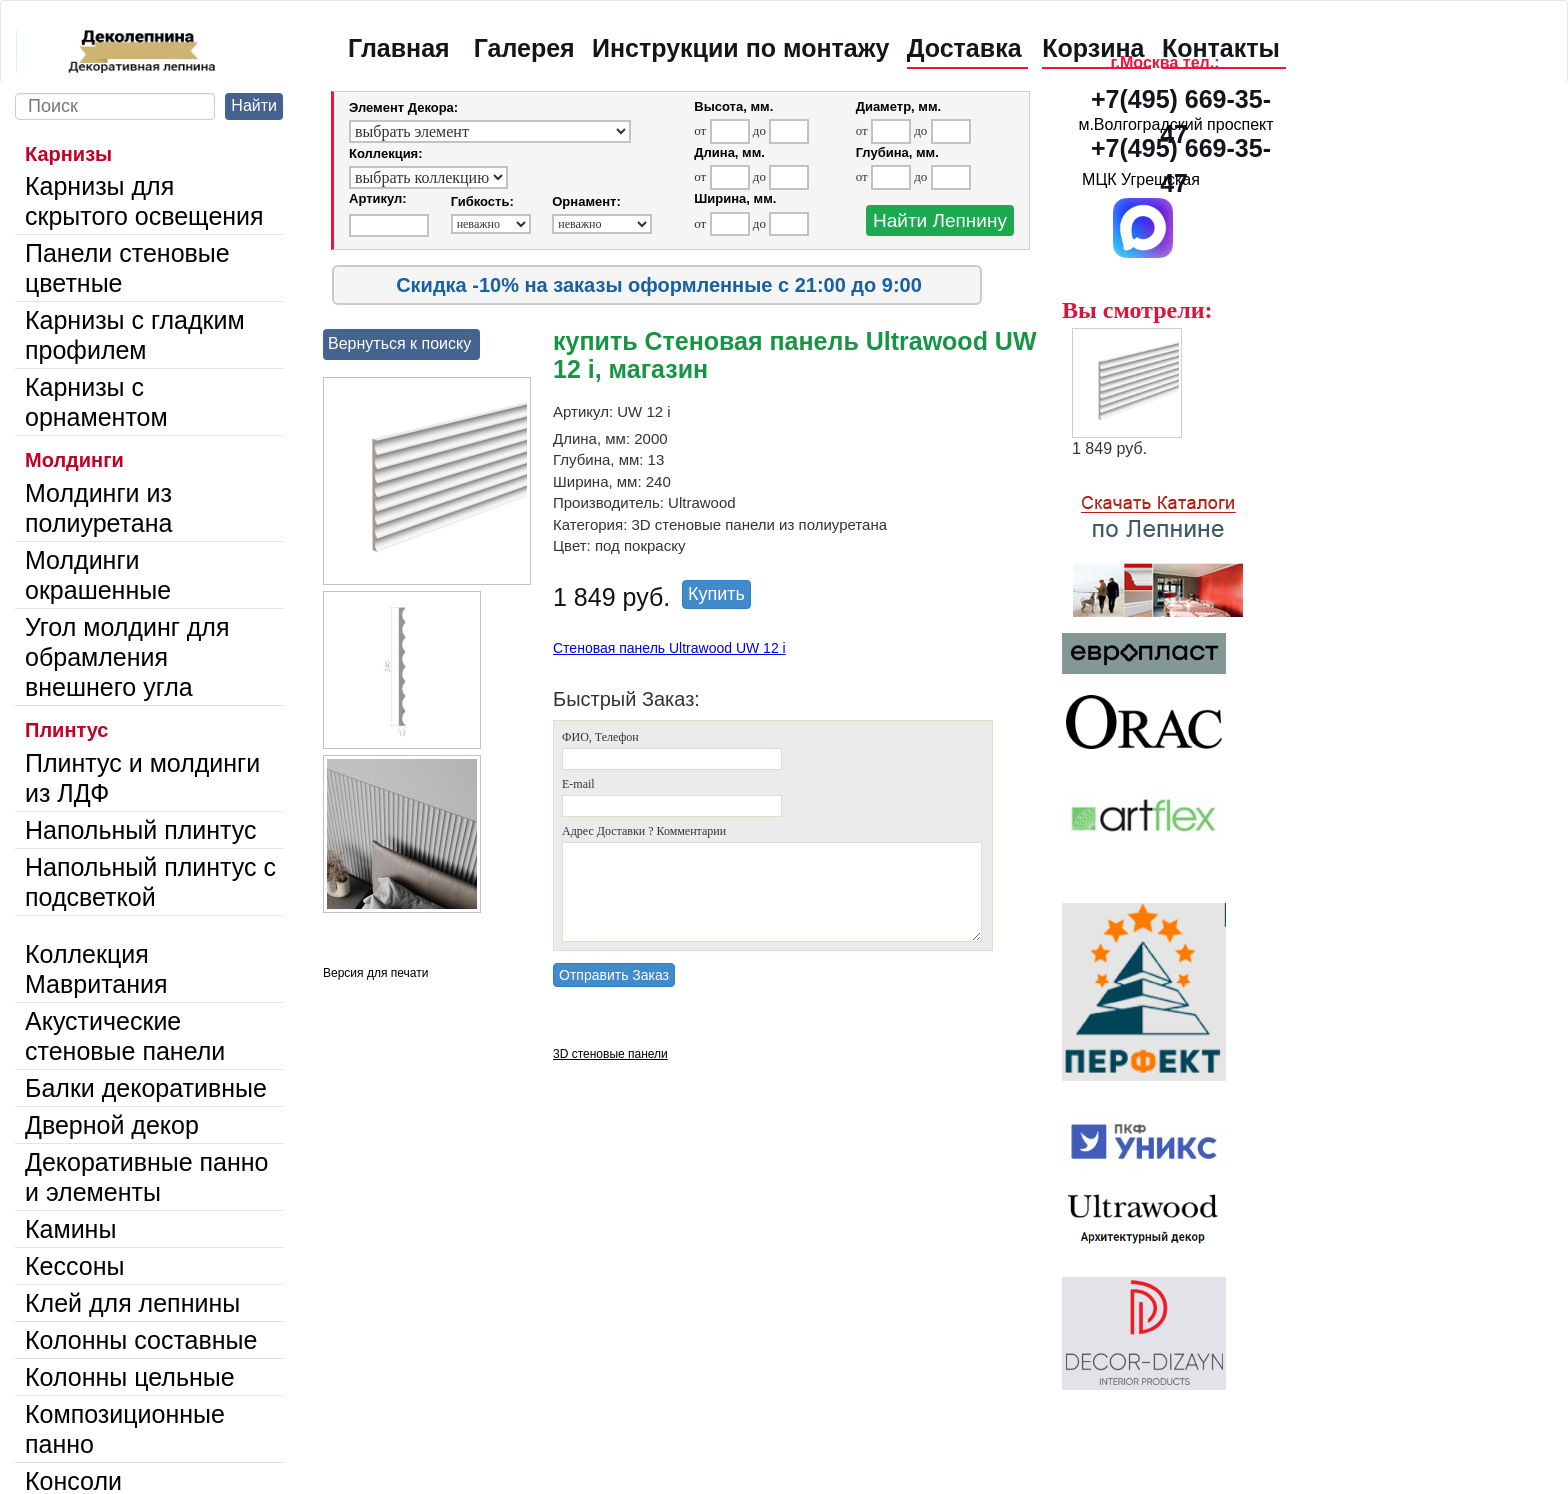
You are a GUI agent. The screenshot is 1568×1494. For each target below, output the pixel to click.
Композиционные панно (125, 1429)
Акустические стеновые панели (125, 1036)
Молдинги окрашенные (98, 575)
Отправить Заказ (614, 975)
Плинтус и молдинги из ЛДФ (142, 778)
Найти (254, 105)
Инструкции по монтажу (740, 48)
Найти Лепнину (940, 220)
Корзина (1093, 48)
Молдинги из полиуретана (98, 508)
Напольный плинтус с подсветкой (150, 882)
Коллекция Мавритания (96, 969)
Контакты (1221, 48)
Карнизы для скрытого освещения (144, 201)
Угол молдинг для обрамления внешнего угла (127, 657)
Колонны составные (141, 1340)
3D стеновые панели (610, 1054)
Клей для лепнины (132, 1303)
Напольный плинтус (141, 830)
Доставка (964, 48)
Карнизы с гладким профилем (135, 335)
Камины (70, 1229)
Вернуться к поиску (399, 343)
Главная (399, 48)
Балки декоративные (146, 1088)
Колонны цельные (130, 1377)
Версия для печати (375, 973)
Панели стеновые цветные (127, 268)
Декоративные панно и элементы (147, 1177)
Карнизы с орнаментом (96, 402)
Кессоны (74, 1266)
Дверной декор (112, 1125)
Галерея (524, 48)
